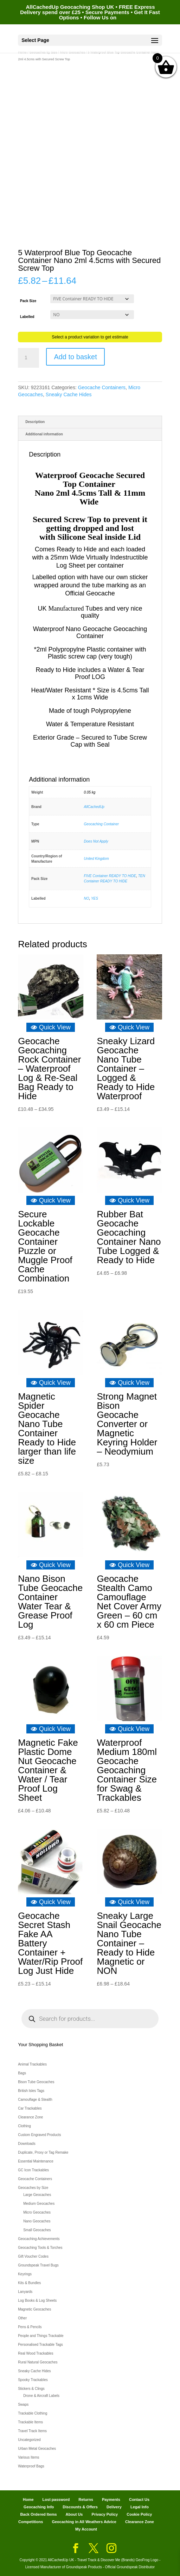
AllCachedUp (94, 807)
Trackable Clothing (32, 2413)
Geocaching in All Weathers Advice (84, 2522)
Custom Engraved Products (39, 2135)
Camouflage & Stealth (35, 2099)
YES (94, 898)
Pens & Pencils (29, 2327)
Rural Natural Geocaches (37, 2362)
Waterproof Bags (31, 2466)
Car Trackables (29, 2108)
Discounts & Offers (80, 2507)
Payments (111, 2499)
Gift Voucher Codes (33, 2256)
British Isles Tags (31, 2091)
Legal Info (139, 2507)
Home (28, 2499)
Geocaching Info (39, 2507)
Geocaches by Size (33, 2188)
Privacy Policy (105, 2514)
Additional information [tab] (44, 434)
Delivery (114, 2507)
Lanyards (25, 2292)
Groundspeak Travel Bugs (38, 2265)
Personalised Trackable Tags (40, 2344)
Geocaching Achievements (38, 2239)
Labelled (27, 317)
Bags (22, 2073)
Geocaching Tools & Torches (40, 2248)
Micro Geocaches (37, 2212)
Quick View (51, 1027)
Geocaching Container (101, 824)
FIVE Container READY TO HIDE (110, 876)
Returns (85, 2499)
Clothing (24, 2126)
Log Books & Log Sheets (37, 2300)
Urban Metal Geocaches (37, 2448)
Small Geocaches (37, 2230)
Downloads (26, 2144)
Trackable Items (30, 2422)
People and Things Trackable (40, 2336)
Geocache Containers (102, 387)
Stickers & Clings (31, 2389)
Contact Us (139, 2499)
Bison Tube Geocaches (36, 2082)
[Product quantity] (28, 358)
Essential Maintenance (35, 2161)
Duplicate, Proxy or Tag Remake (43, 2152)
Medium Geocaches (38, 2203)
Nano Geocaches (36, 2221)
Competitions (30, 2522)
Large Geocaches (37, 2195)
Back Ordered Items (38, 2514)
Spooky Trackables (33, 2380)
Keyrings (25, 2274)
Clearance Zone (30, 2117)
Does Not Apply (96, 841)
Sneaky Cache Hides (69, 394)
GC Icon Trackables (33, 2170)
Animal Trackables (32, 2064)
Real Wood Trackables (35, 2353)
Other (22, 2318)
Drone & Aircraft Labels (41, 2396)
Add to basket (75, 357)
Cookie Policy (139, 2514)
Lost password (56, 2499)
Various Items (28, 2457)
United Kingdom (96, 859)
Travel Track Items (32, 2431)
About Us (74, 2514)
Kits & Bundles (29, 2283)
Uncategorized (29, 2440)
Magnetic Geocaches (34, 2309)
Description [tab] (35, 422)
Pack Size (28, 301)
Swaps (23, 2404)
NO (86, 898)
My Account (86, 2529)
